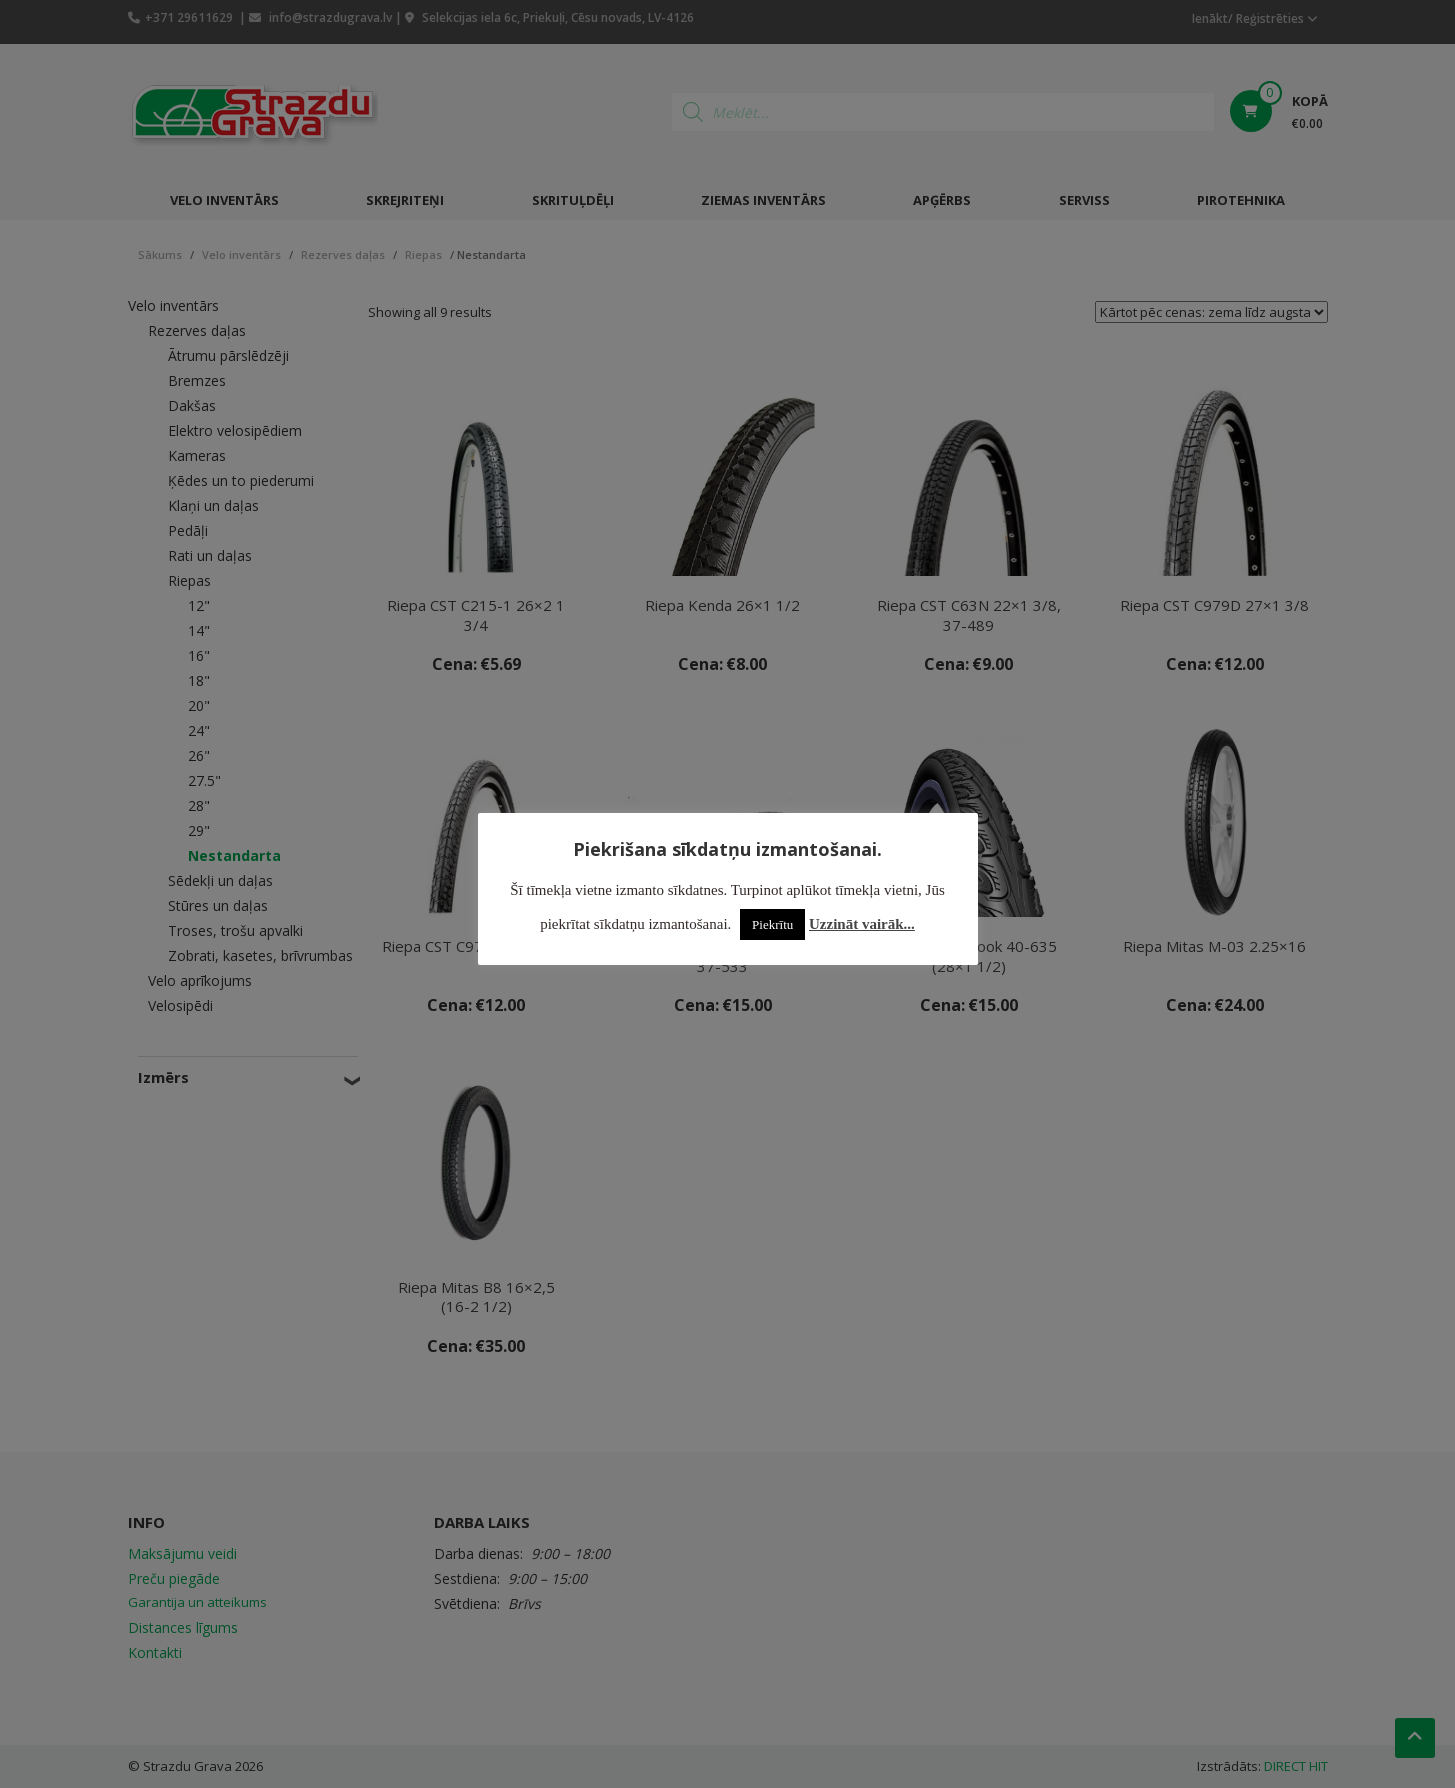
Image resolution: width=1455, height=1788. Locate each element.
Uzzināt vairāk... (862, 924)
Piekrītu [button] (772, 924)
